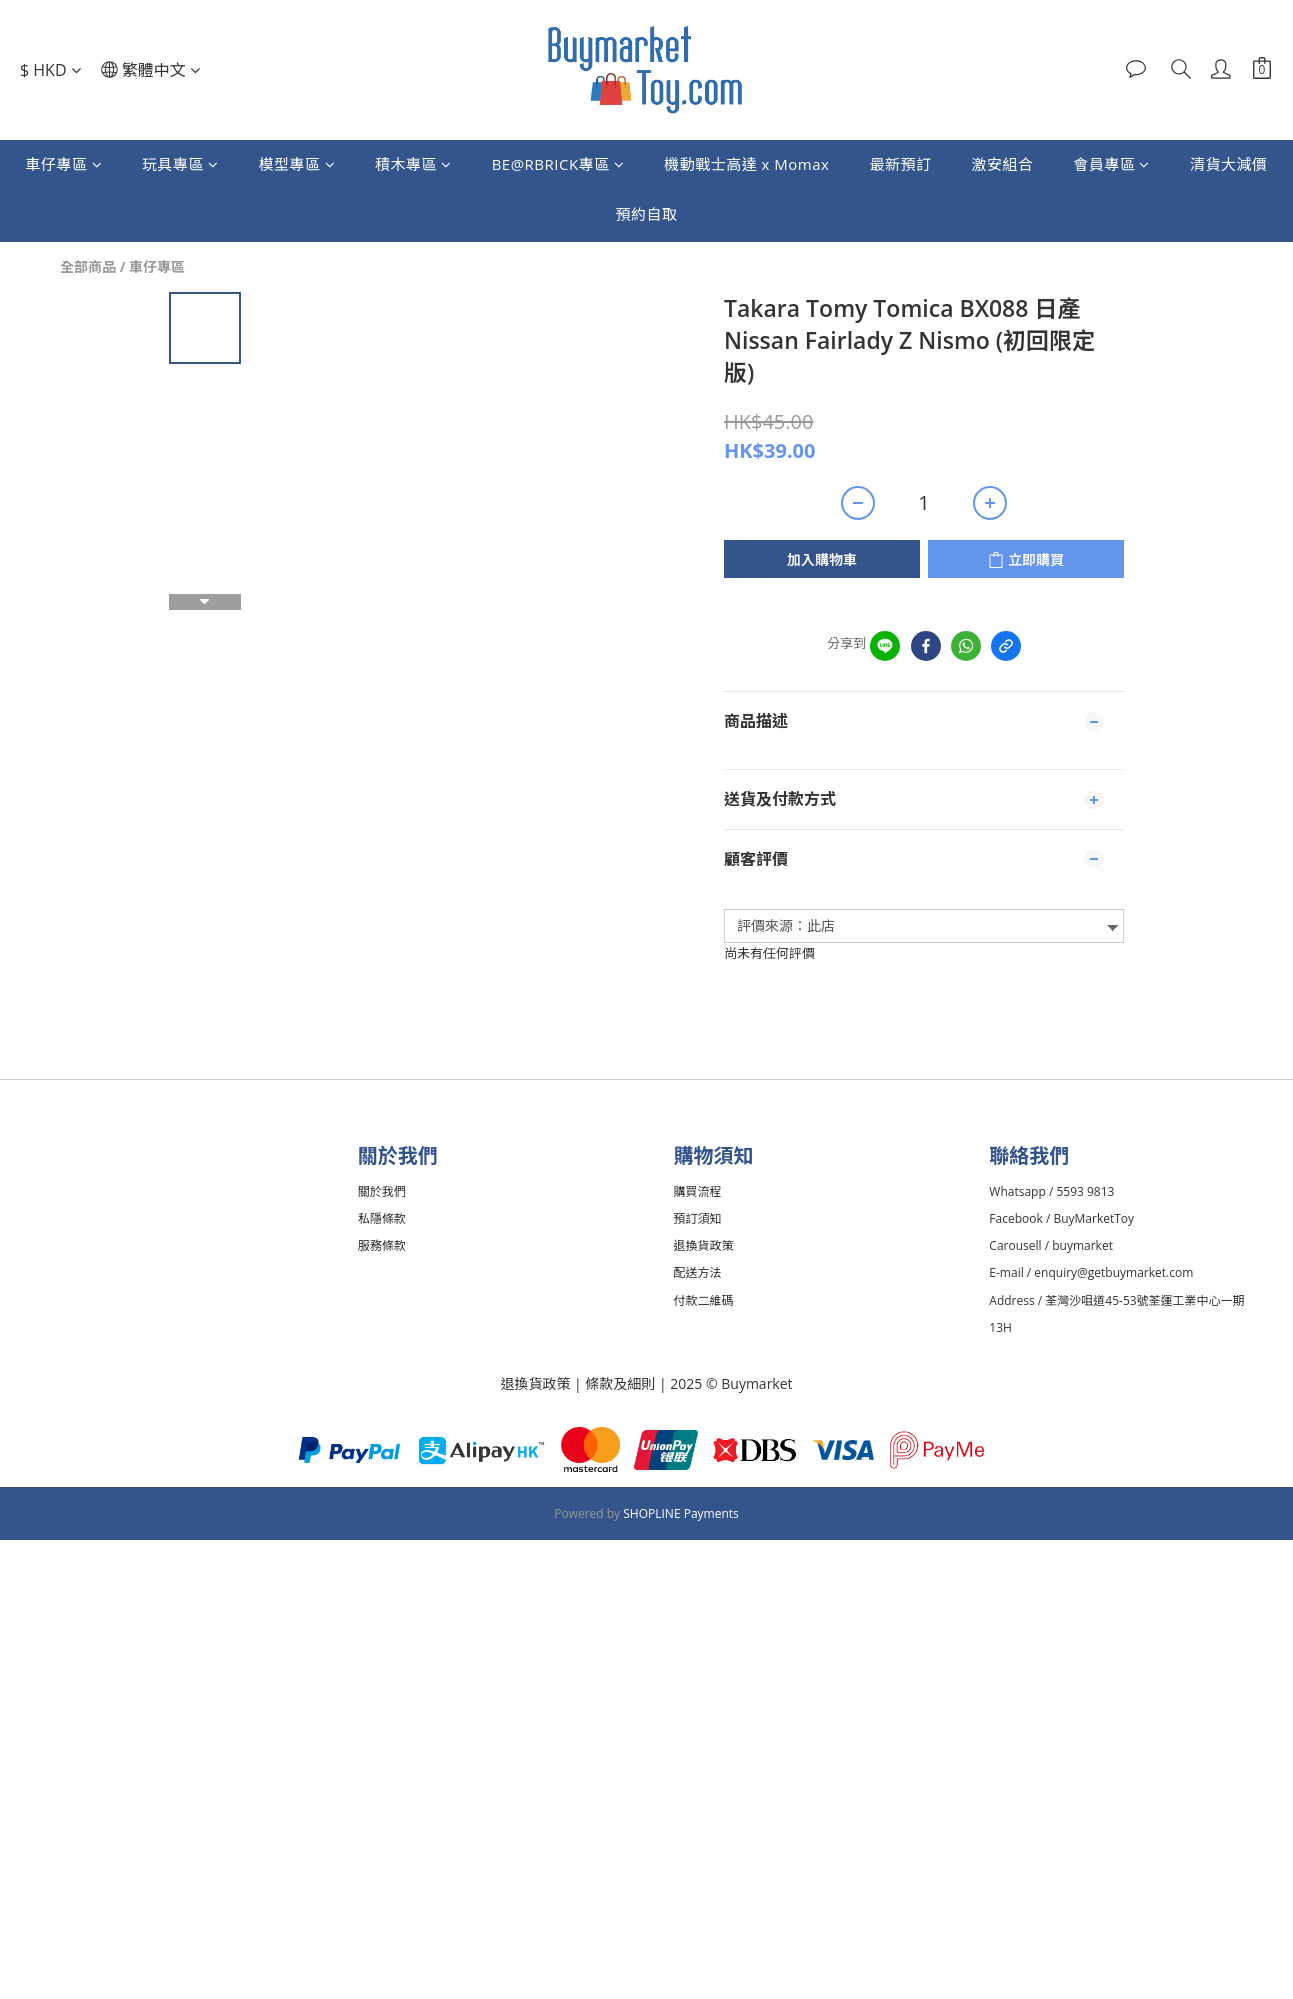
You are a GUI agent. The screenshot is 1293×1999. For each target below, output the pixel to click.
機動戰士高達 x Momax (746, 164)
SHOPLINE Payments (681, 1513)
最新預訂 (900, 164)
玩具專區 (180, 164)
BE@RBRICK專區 (558, 164)
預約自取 (646, 214)
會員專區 (1111, 164)
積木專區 (413, 164)
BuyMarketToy (1096, 1218)
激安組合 (1002, 164)
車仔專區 (64, 164)
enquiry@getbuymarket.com (1116, 1272)
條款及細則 (622, 1383)
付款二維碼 (707, 1300)
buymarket (1085, 1245)
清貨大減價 (1229, 164)
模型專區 (297, 164)
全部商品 (88, 266)
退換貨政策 (535, 1383)
